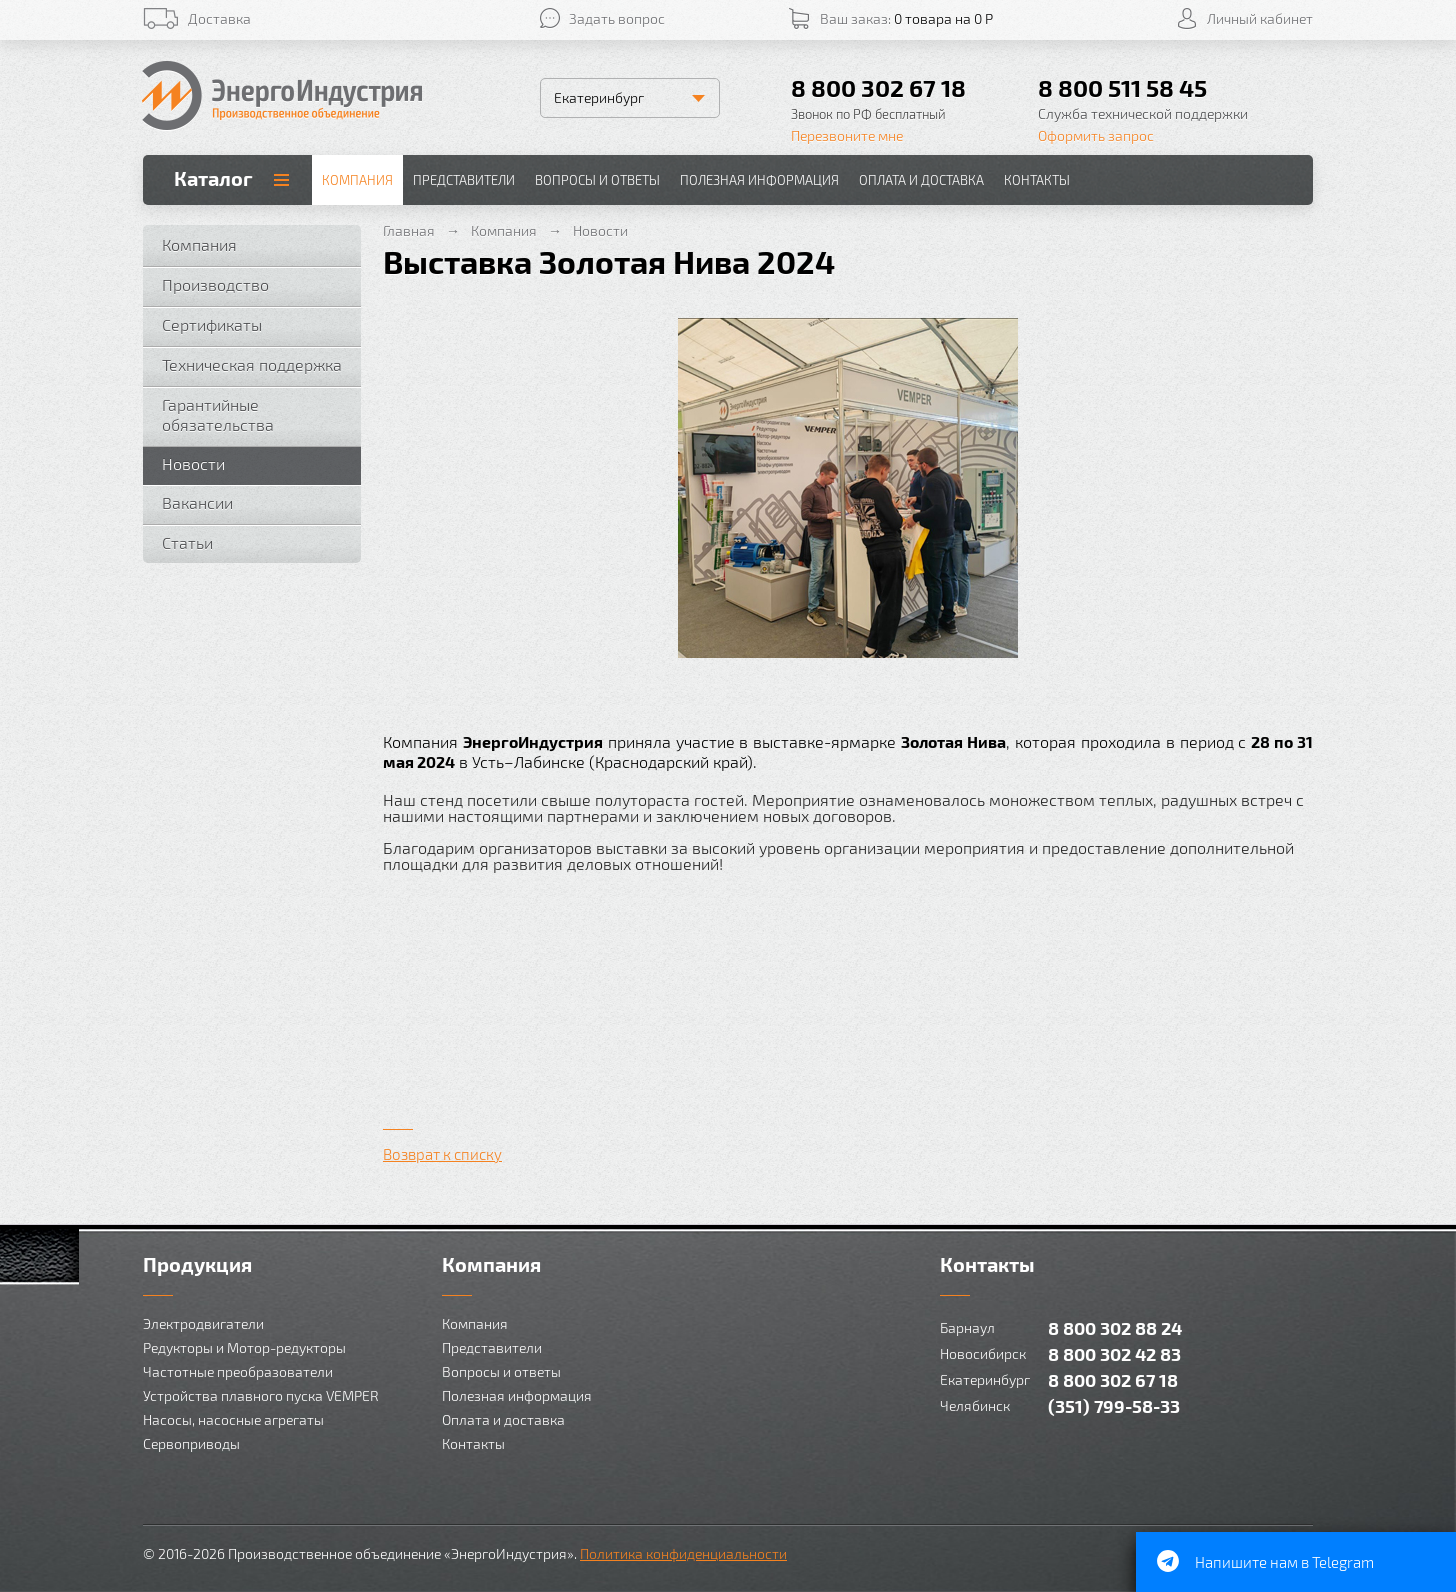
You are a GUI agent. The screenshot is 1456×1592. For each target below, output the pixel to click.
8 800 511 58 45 (1122, 87)
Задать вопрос (617, 18)
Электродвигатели (203, 1323)
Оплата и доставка (921, 180)
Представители (464, 180)
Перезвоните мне (847, 135)
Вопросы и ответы (597, 180)
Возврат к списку (442, 1154)
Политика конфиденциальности (683, 1553)
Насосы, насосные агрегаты (233, 1419)
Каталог (213, 178)
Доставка (219, 18)
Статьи (187, 542)
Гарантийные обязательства (218, 414)
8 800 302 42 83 (1114, 1353)
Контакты (1037, 180)
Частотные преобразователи (238, 1371)
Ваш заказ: (906, 18)
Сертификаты (212, 324)
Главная (409, 230)
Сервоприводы (191, 1443)
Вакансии (197, 502)
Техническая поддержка (252, 364)
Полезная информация (759, 180)
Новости (193, 463)
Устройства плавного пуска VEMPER (261, 1395)
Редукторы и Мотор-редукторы (244, 1347)
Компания (357, 180)
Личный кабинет (1260, 18)
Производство (215, 284)
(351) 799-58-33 (1114, 1405)
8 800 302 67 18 (878, 87)
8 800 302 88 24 (1115, 1327)
